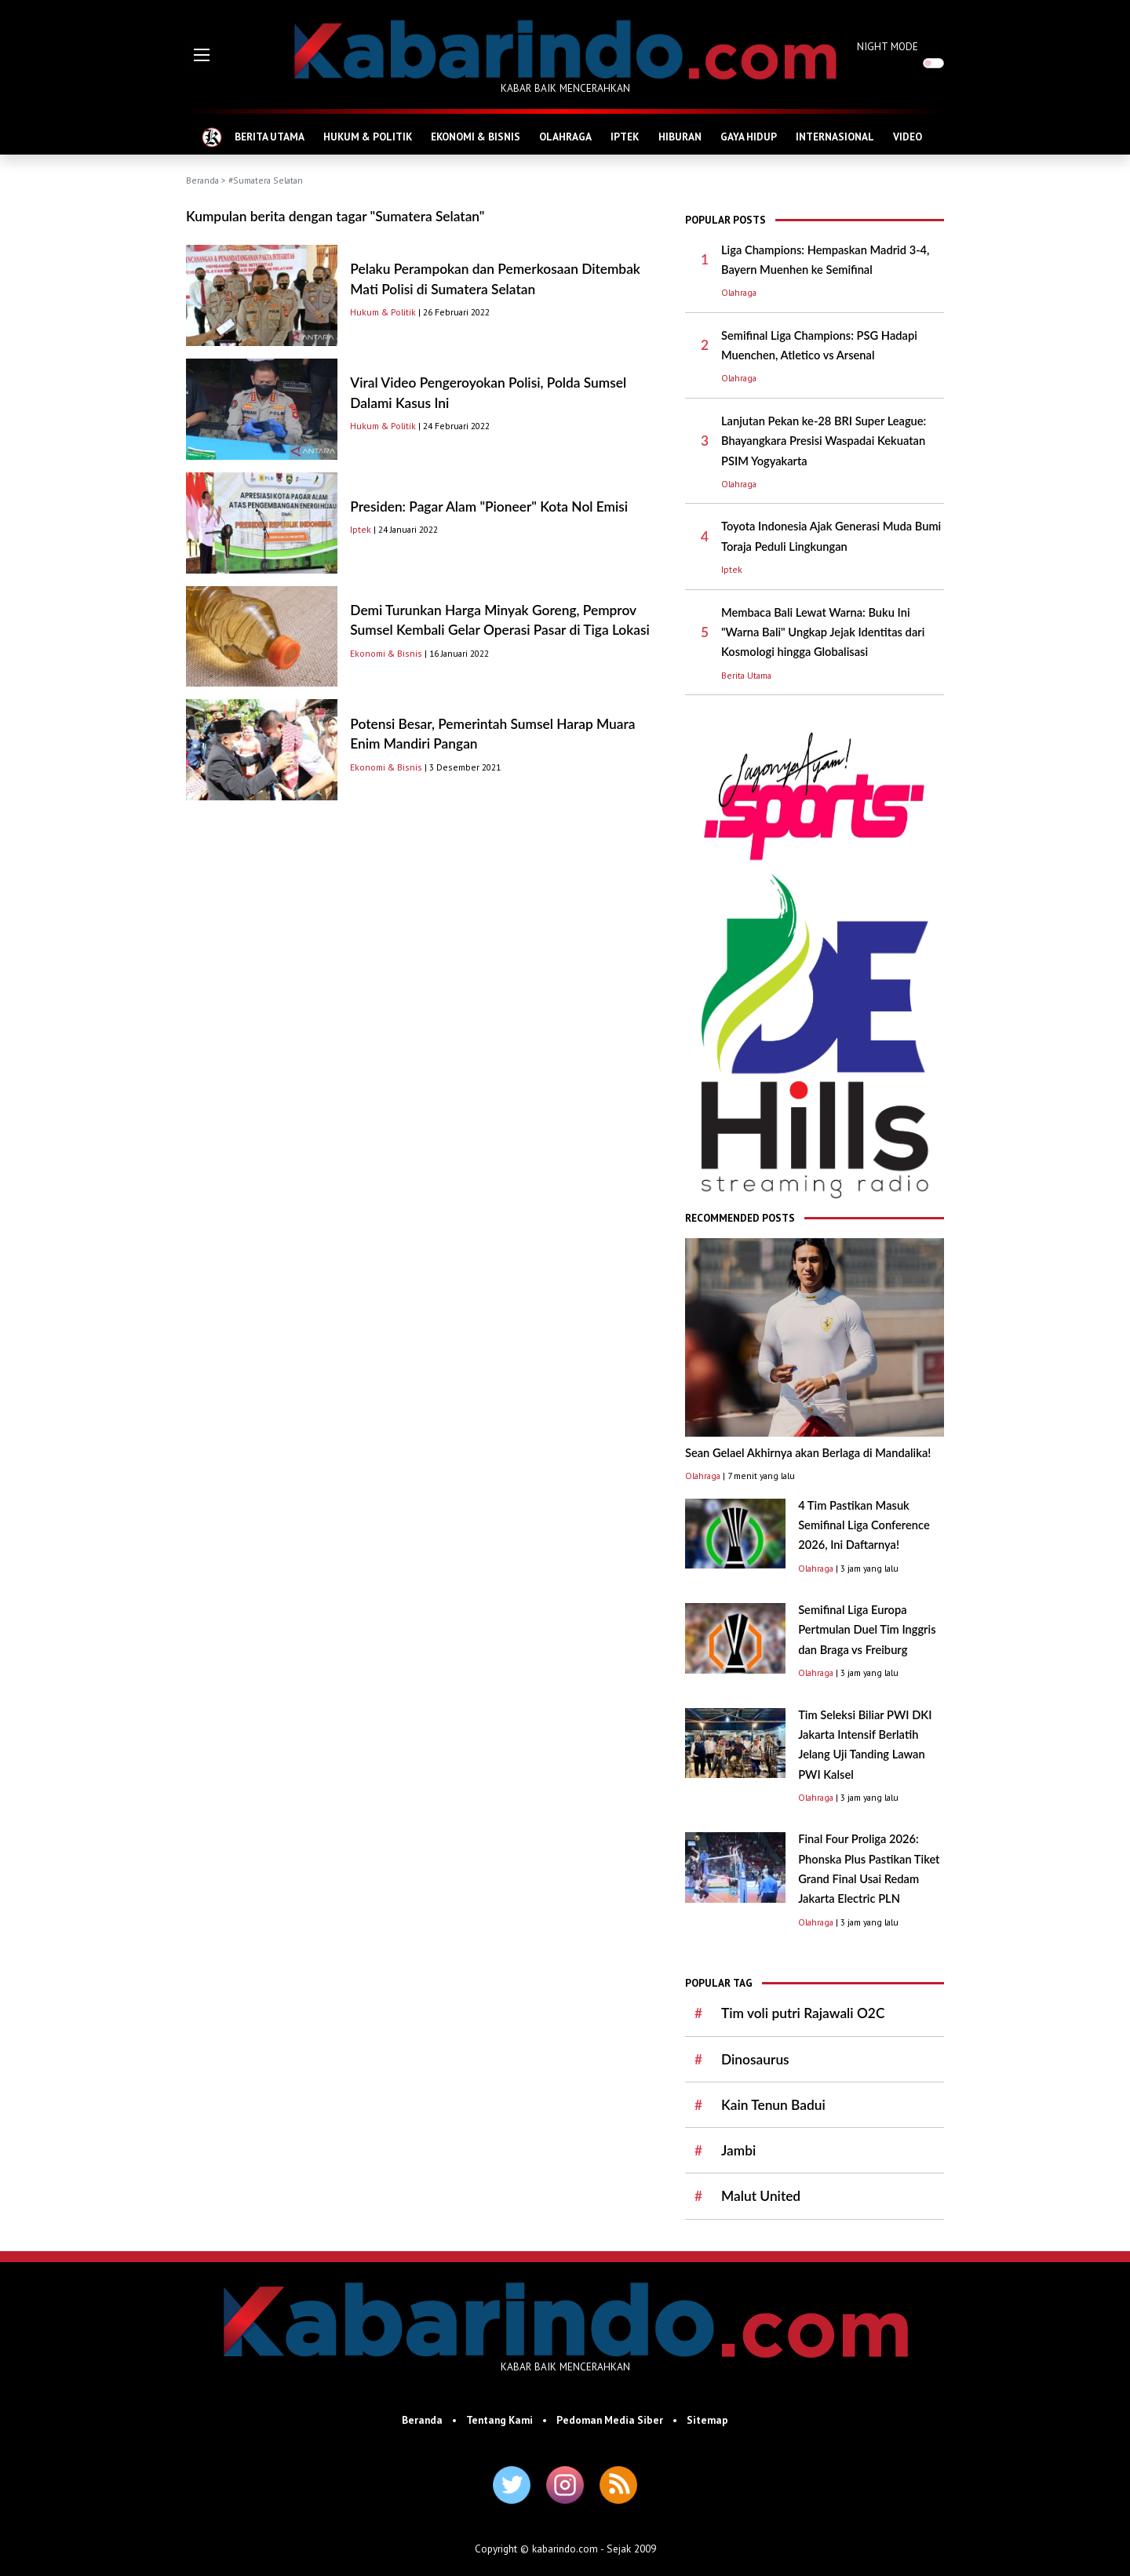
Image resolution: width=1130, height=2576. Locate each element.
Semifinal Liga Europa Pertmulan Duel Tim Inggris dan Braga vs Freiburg (866, 1629)
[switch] (933, 63)
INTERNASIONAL (835, 136)
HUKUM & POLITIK (367, 136)
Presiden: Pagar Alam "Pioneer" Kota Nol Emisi (489, 506)
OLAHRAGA (565, 136)
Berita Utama (746, 675)
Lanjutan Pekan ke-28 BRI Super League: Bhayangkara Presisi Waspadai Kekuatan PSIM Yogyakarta (823, 441)
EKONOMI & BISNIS (475, 136)
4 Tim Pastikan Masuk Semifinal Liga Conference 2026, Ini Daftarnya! (864, 1525)
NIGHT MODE (887, 46)
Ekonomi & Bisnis (386, 653)
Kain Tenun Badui (773, 2105)
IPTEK (625, 136)
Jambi (738, 2150)
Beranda (202, 180)
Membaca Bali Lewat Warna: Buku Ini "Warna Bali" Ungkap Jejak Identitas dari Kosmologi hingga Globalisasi (822, 632)
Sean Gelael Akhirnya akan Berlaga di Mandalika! (808, 1452)
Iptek (360, 529)
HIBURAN (680, 136)
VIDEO (907, 136)
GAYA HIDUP (748, 136)
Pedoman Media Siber (609, 2420)
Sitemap (707, 2420)
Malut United (760, 2196)
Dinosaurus (755, 2059)
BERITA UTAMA (269, 136)
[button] (201, 55)
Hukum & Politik (383, 312)
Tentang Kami (499, 2420)
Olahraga (738, 292)
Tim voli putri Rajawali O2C (802, 2013)
